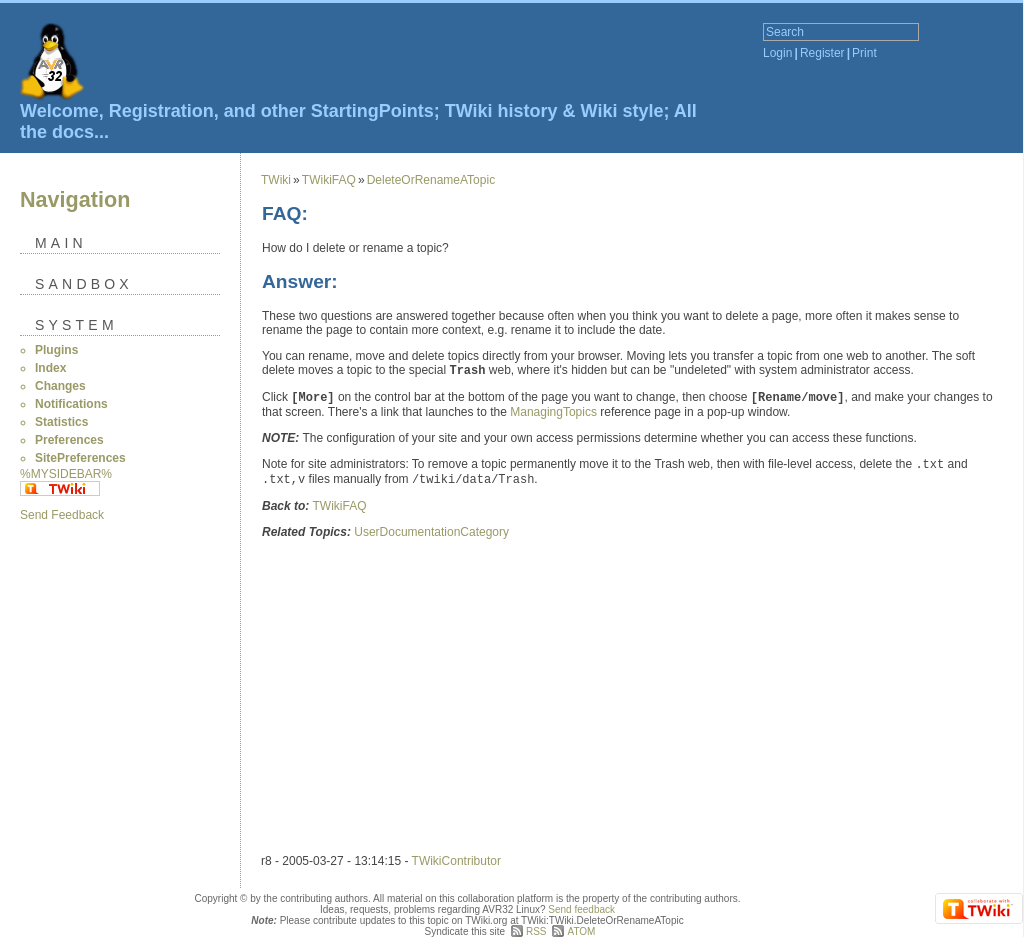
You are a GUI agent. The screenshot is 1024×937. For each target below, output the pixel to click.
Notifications (71, 404)
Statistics (61, 422)
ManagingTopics (553, 412)
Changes (60, 386)
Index (50, 368)
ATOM (581, 931)
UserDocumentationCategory (431, 532)
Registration (161, 111)
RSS (536, 931)
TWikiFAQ (329, 180)
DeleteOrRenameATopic (431, 180)
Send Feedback (62, 515)
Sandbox (84, 284)
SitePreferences (80, 458)
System (76, 325)
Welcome (59, 111)
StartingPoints (372, 111)
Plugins (56, 350)
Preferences (69, 440)
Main (61, 243)
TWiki (276, 180)
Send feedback (581, 909)
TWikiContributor (456, 861)
